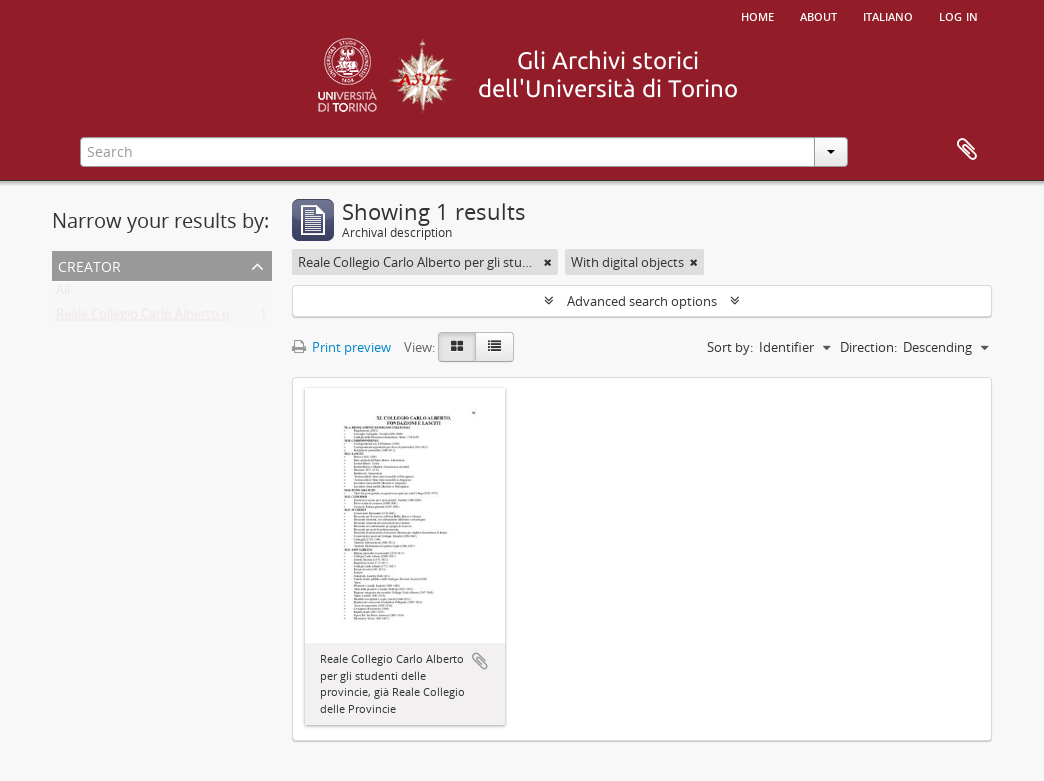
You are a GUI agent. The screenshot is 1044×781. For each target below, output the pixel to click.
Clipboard (967, 150)
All (63, 294)
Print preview (341, 347)
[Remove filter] (548, 262)
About (818, 15)
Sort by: (730, 347)
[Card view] (457, 347)
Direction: (868, 347)
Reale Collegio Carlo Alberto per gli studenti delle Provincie (228, 318)
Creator (89, 264)
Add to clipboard (480, 661)
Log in (958, 15)
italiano (888, 15)
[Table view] (494, 347)
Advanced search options (642, 301)
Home (757, 15)
